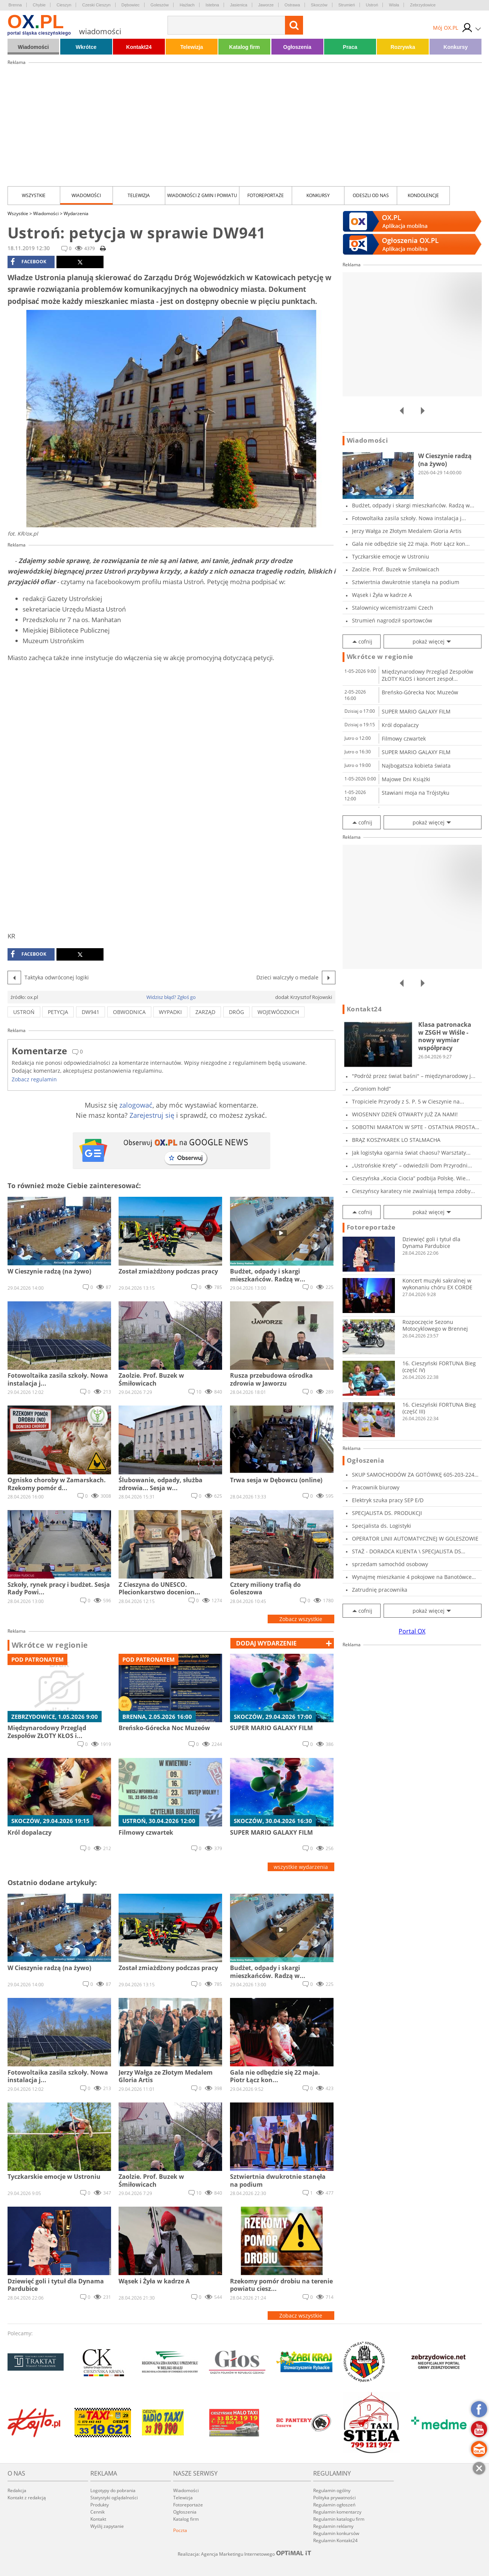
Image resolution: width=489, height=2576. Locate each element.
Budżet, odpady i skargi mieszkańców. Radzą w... (413, 505)
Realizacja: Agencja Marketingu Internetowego (245, 2553)
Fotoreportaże (265, 195)
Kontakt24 (139, 47)
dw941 (90, 1012)
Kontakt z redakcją (27, 2497)
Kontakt (98, 2519)
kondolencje (423, 195)
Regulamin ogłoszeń (334, 2505)
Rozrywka (402, 47)
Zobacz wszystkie (300, 1619)
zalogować (135, 1105)
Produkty (99, 2505)
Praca (350, 47)
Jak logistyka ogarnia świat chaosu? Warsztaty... (411, 1152)
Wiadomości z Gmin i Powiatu (202, 195)
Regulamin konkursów (336, 2533)
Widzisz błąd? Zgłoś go (171, 997)
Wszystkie (34, 195)
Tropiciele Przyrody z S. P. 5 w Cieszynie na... (408, 1101)
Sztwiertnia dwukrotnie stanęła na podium (405, 582)
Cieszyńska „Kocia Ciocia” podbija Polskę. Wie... (411, 1178)
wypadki (170, 1012)
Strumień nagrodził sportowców (392, 620)
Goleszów (160, 5)
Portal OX (412, 1631)
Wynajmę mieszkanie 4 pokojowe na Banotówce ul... (412, 1576)
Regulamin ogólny (331, 2490)
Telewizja (191, 47)
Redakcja (17, 2490)
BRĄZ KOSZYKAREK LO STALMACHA (396, 1139)
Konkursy (455, 47)
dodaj (266, 1643)
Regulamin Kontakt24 (335, 2540)
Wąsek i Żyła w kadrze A (382, 594)
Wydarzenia (76, 213)
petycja (58, 1012)
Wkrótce (86, 47)
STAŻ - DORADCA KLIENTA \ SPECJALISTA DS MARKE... (406, 1551)
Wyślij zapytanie (107, 2526)
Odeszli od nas (371, 195)
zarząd (205, 1012)
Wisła (394, 5)
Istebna (212, 5)
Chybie (39, 5)
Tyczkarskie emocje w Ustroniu (390, 556)
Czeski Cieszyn (96, 5)
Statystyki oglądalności (114, 2497)
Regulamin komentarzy (337, 2512)
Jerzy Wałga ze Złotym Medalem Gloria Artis (407, 530)
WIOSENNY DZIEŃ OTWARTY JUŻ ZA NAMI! (405, 1114)
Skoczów (319, 5)
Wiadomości (33, 47)
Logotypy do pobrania (113, 2490)
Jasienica (238, 5)
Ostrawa (292, 5)
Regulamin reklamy (333, 2526)
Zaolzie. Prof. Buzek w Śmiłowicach (395, 569)
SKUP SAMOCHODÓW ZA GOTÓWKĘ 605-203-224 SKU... (413, 1474)
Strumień (346, 5)
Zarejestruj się (151, 1115)
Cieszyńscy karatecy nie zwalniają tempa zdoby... (413, 1191)
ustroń (24, 1012)
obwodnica (129, 1012)
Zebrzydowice (423, 5)
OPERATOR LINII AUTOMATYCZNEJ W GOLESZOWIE (415, 1538)
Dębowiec (131, 5)
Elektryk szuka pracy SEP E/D (387, 1500)
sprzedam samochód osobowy (390, 1564)
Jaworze (266, 5)
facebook (28, 262)
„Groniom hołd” (371, 1088)
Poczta (180, 2530)
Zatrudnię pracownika (379, 1589)
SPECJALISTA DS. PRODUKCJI (387, 1512)
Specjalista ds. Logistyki (381, 1525)
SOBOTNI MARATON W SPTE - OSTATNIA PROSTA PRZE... (413, 1127)
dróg (236, 1012)
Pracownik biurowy (375, 1487)
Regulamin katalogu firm (338, 2519)
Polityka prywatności (334, 2497)
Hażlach (187, 5)
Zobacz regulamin (34, 1079)
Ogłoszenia (297, 47)
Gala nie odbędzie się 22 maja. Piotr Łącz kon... (411, 543)
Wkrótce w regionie (50, 1645)
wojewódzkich (278, 1012)
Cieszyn (63, 5)
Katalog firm (244, 47)
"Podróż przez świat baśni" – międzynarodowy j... (413, 1075)
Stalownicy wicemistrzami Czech (392, 607)
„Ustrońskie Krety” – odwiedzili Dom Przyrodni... (412, 1165)
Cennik (97, 2512)
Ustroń (372, 5)
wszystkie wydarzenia (301, 1866)
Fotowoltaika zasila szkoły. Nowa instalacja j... (409, 518)
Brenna (15, 5)
